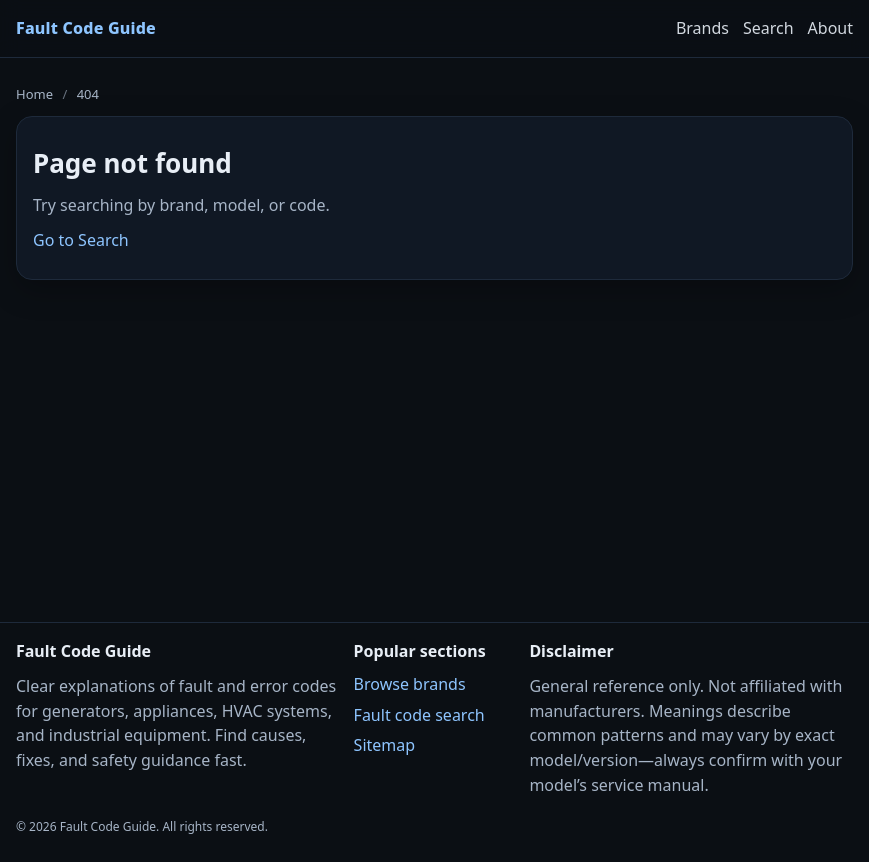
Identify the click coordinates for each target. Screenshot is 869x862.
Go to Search (81, 240)
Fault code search (419, 715)
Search (768, 28)
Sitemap (385, 745)
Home (34, 94)
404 (88, 94)
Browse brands (410, 684)
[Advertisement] (434, 438)
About (830, 28)
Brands (702, 28)
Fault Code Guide (86, 28)
